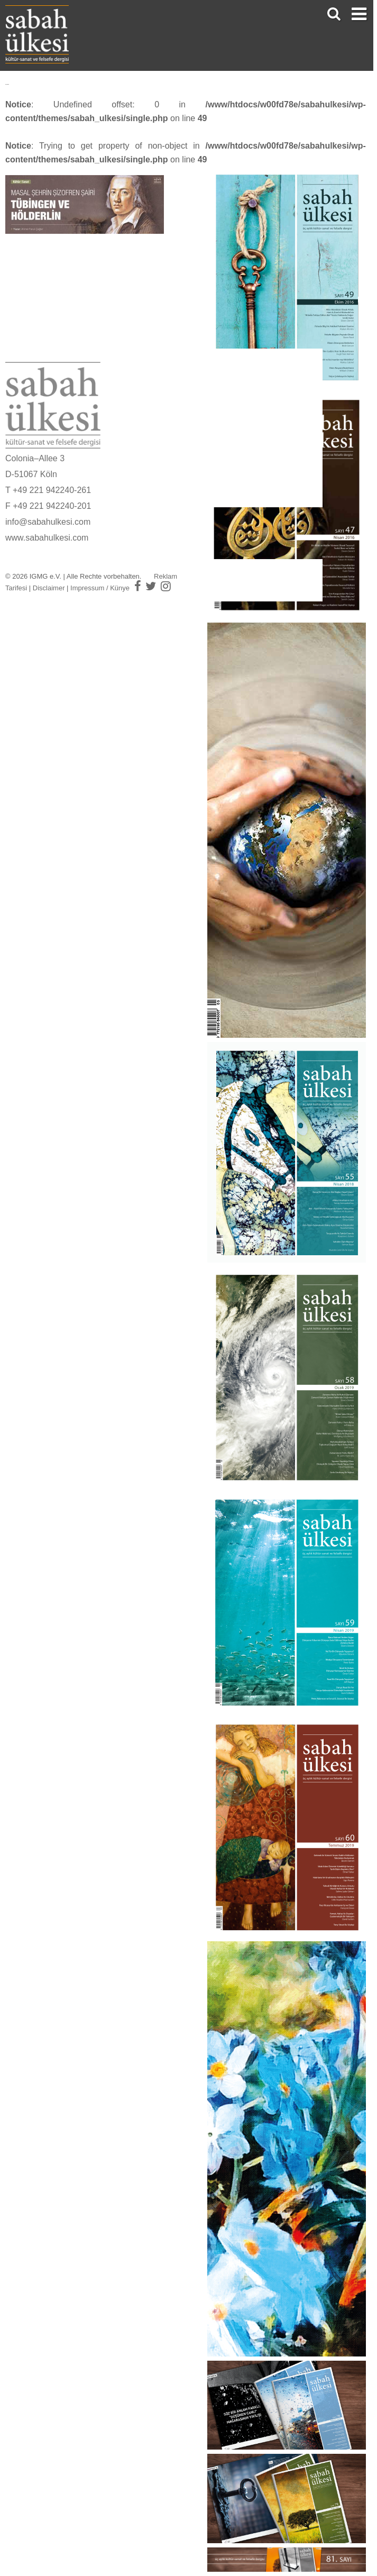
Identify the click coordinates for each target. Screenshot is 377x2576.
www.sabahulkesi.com (46, 537)
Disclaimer (49, 588)
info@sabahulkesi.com (47, 521)
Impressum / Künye (100, 588)
